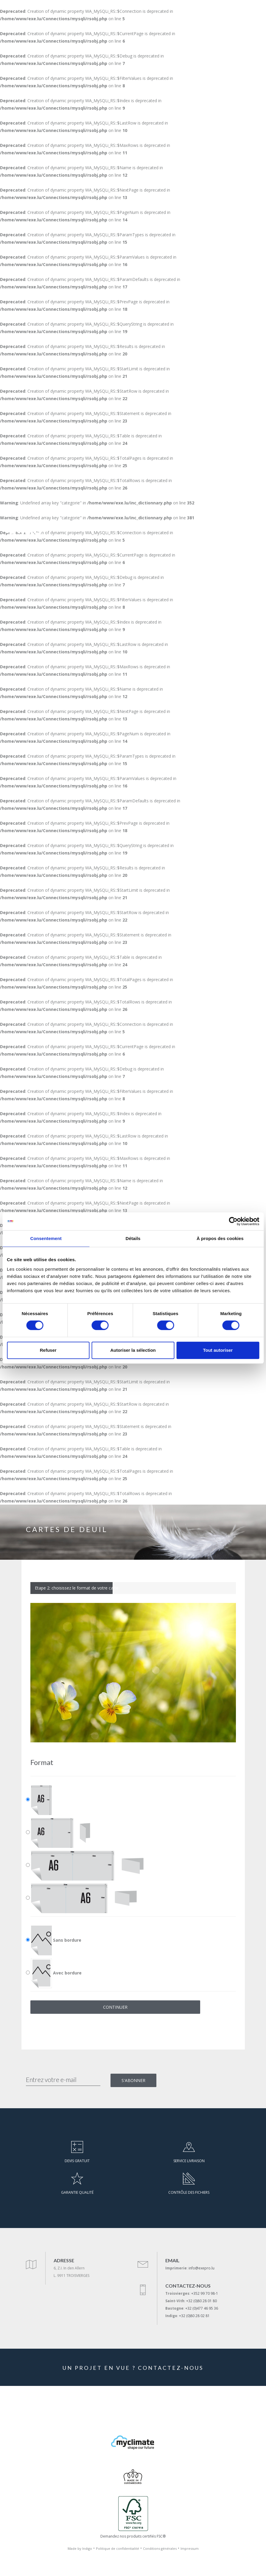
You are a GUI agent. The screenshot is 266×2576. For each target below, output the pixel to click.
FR (209, 532)
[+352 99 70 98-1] (235, 532)
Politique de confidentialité (117, 2548)
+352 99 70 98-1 (204, 2293)
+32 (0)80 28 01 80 (201, 2300)
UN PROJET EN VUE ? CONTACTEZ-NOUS (133, 2367)
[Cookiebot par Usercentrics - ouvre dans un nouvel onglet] (233, 1221)
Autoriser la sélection (133, 1350)
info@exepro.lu (201, 2268)
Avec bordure (56, 1973)
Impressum (190, 2548)
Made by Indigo (80, 2548)
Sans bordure (56, 1940)
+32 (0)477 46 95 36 (201, 2308)
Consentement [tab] (45, 1238)
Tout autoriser (218, 1350)
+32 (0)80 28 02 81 (194, 2315)
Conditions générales (160, 2548)
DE (220, 532)
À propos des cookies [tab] (220, 1238)
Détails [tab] (133, 1238)
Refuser (48, 1350)
